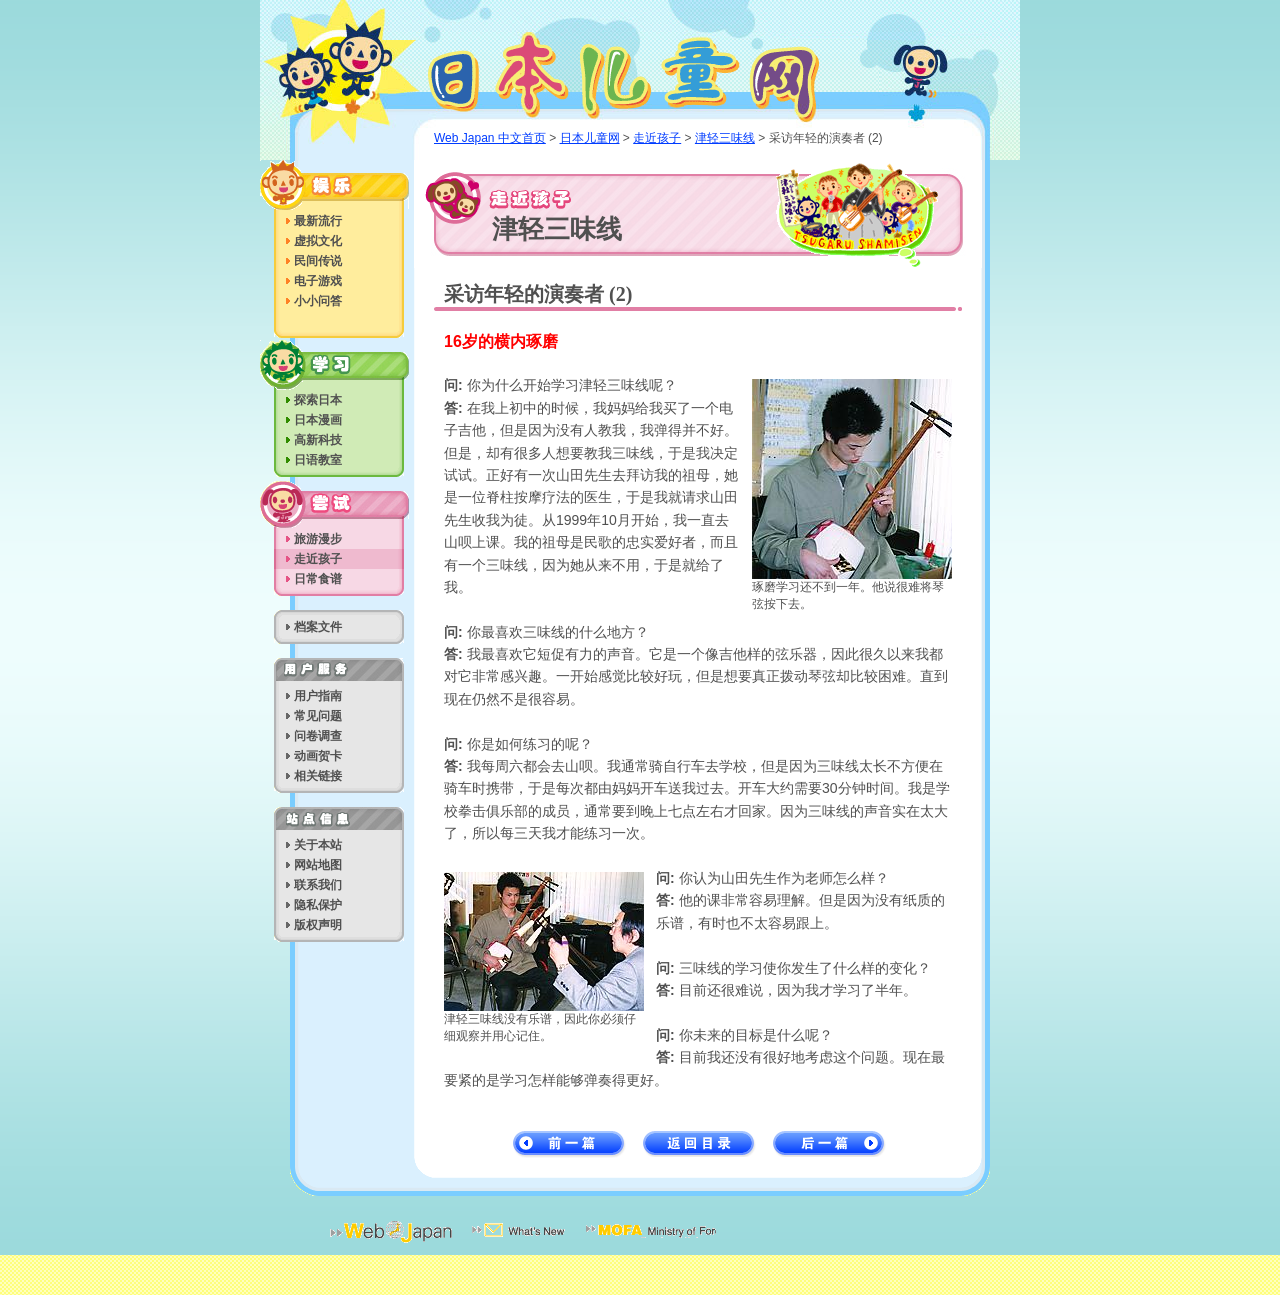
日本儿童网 (644, 72)
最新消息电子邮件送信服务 (519, 1244)
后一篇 (829, 1144)
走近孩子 (657, 138)
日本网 (391, 1244)
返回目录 (699, 1144)
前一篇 (569, 1144)
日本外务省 (651, 1244)
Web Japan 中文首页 (490, 138)
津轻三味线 (725, 138)
